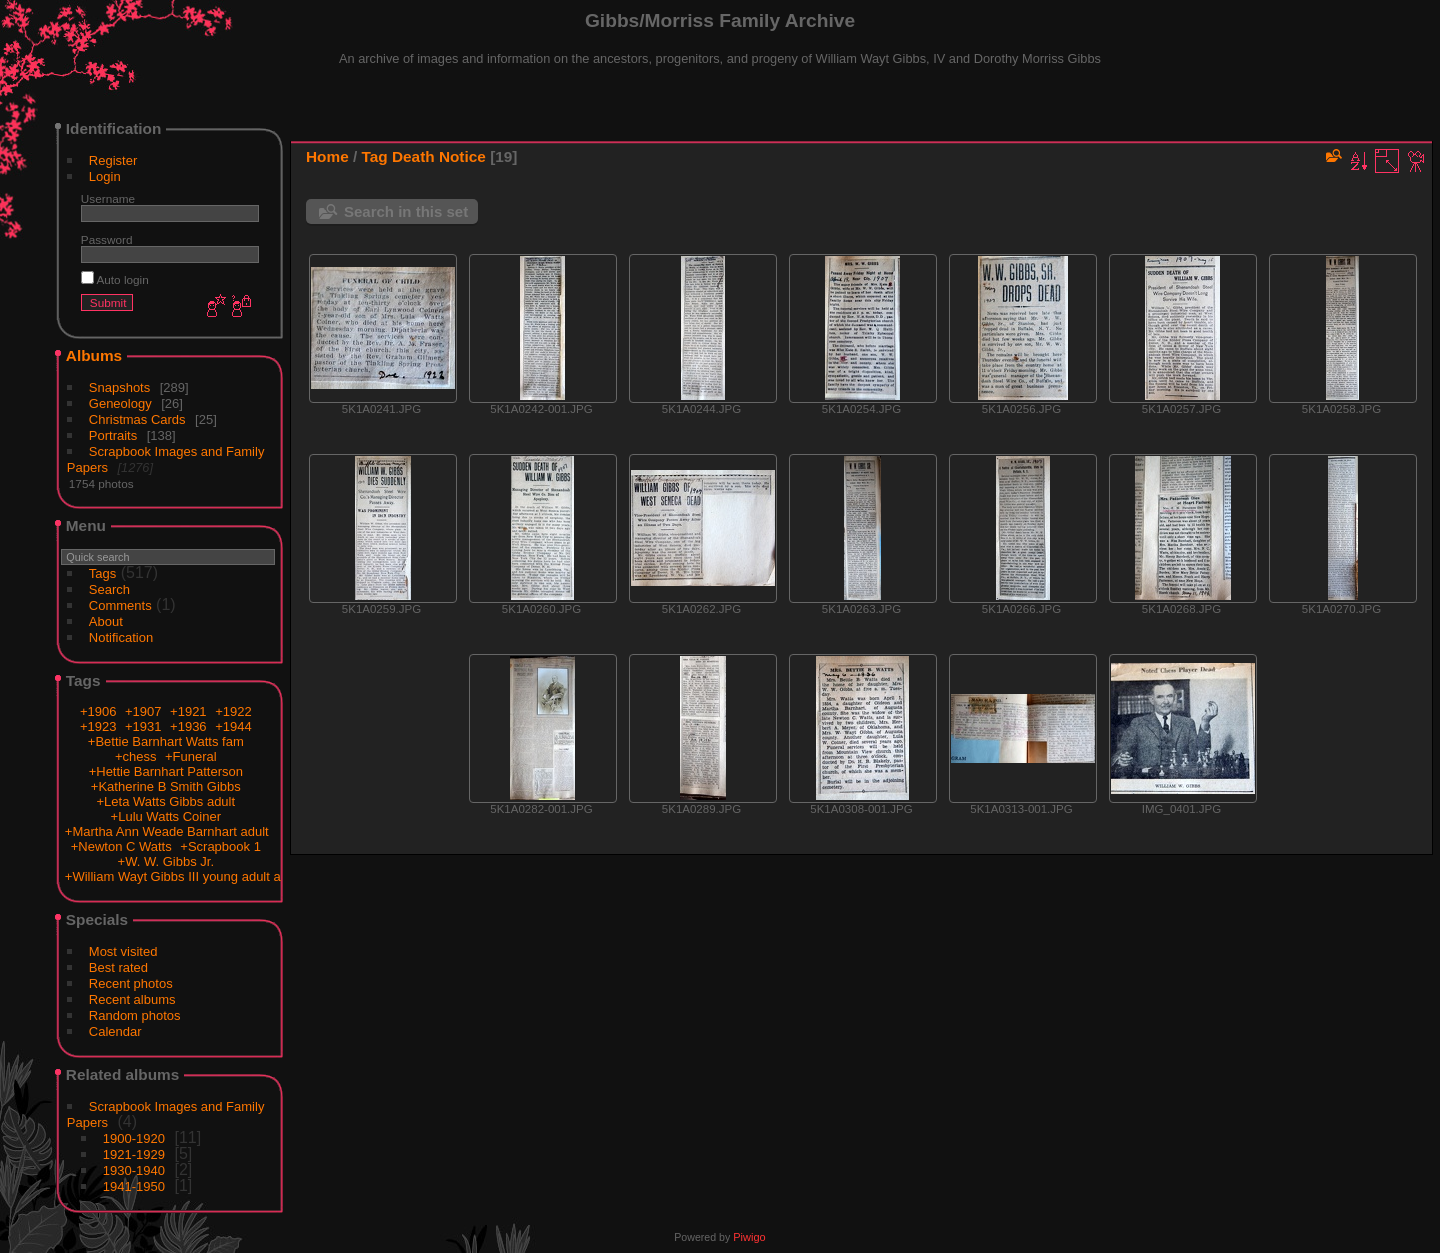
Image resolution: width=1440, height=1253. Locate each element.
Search (109, 589)
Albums (94, 355)
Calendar (115, 1031)
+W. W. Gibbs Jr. (166, 861)
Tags (102, 573)
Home (327, 156)
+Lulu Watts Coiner (166, 816)
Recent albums (132, 999)
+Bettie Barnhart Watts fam (166, 741)
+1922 (233, 711)
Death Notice (439, 156)
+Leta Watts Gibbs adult (165, 801)
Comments (120, 605)
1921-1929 (134, 1154)
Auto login (115, 279)
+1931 (143, 726)
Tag (375, 156)
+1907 (143, 711)
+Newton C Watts (121, 846)
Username (108, 198)
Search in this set (406, 211)
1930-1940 (134, 1170)
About (106, 621)
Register (113, 160)
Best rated (118, 967)
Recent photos (131, 983)
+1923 (98, 726)
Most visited (123, 951)
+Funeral (191, 756)
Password (107, 239)
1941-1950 (134, 1186)
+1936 (188, 726)
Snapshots (119, 387)
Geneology (120, 403)
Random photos (135, 1015)
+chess (136, 756)
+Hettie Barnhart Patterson (166, 771)
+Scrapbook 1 (220, 846)
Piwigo (749, 1237)
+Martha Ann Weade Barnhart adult (167, 831)
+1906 (98, 711)
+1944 (233, 726)
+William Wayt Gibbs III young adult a (173, 876)
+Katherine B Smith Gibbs (166, 786)
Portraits (113, 435)
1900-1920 (134, 1138)
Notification (121, 637)
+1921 (188, 711)
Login (105, 176)
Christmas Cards (137, 419)
